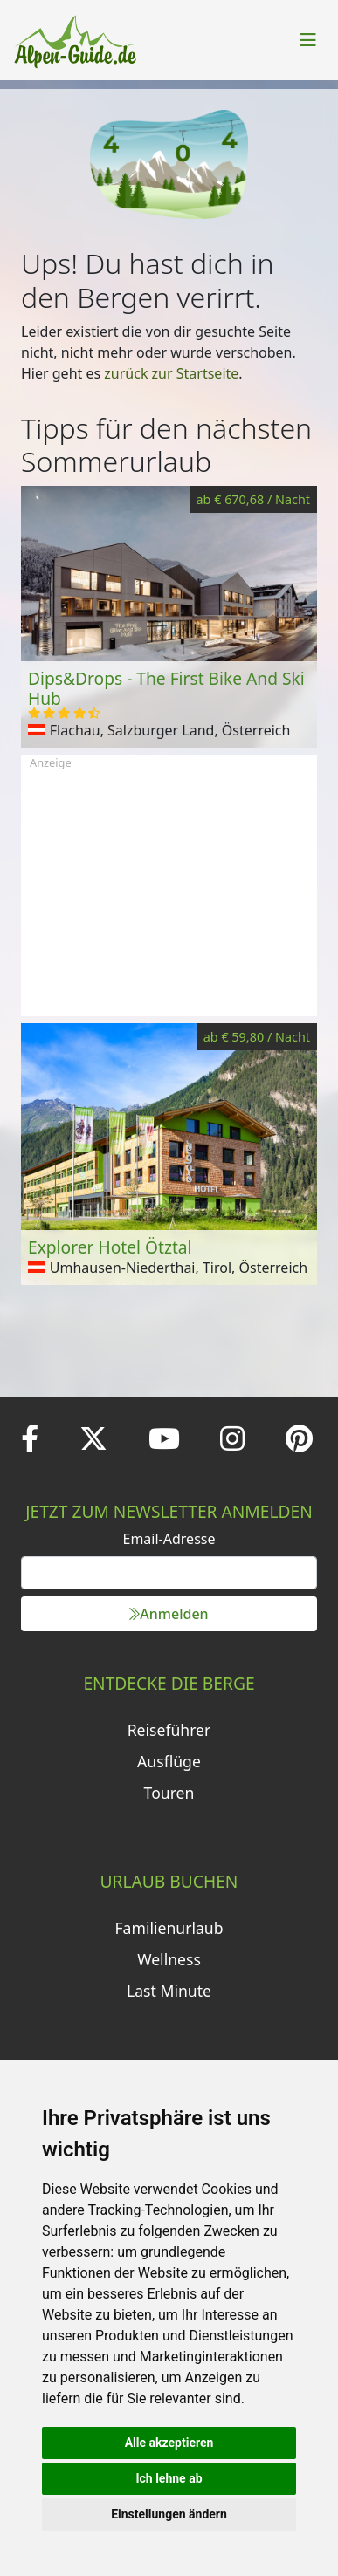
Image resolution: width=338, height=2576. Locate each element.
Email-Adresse (169, 1538)
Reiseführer (169, 1729)
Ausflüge (169, 1761)
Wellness (169, 1959)
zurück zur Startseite (171, 373)
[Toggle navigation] (308, 40)
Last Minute (169, 1990)
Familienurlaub (168, 1927)
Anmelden (168, 1613)
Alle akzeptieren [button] (169, 2443)
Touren (169, 1792)
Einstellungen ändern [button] (169, 2514)
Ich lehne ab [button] (168, 2478)
